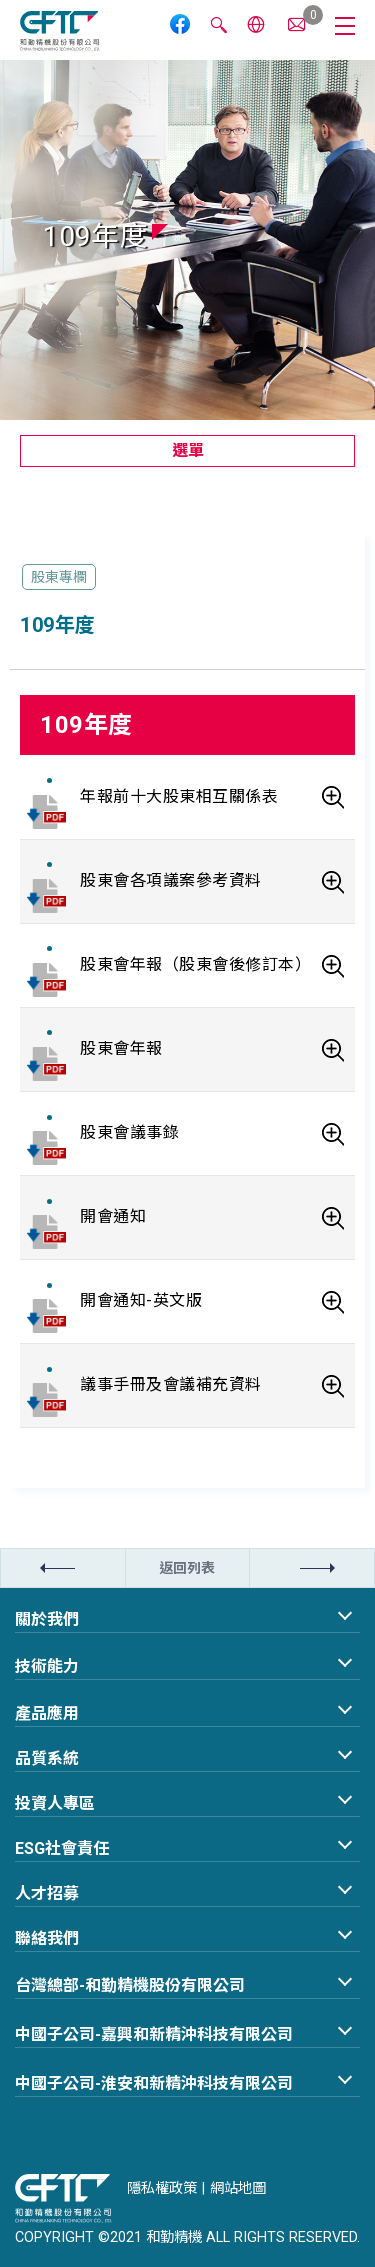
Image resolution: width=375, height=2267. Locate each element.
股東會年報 (121, 1048)
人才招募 (47, 1893)
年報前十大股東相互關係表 (179, 796)
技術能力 (47, 1666)
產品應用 (47, 1713)
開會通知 (113, 1216)
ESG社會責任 (62, 1848)
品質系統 (47, 1758)
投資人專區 (55, 1803)
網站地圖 (238, 2188)
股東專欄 (59, 577)
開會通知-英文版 (141, 1300)
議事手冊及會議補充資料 (171, 1384)
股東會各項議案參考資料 (171, 880)
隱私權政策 (162, 2188)
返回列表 (187, 1568)
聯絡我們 (47, 1938)
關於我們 (47, 1619)
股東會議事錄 (129, 1132)
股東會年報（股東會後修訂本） (195, 964)
